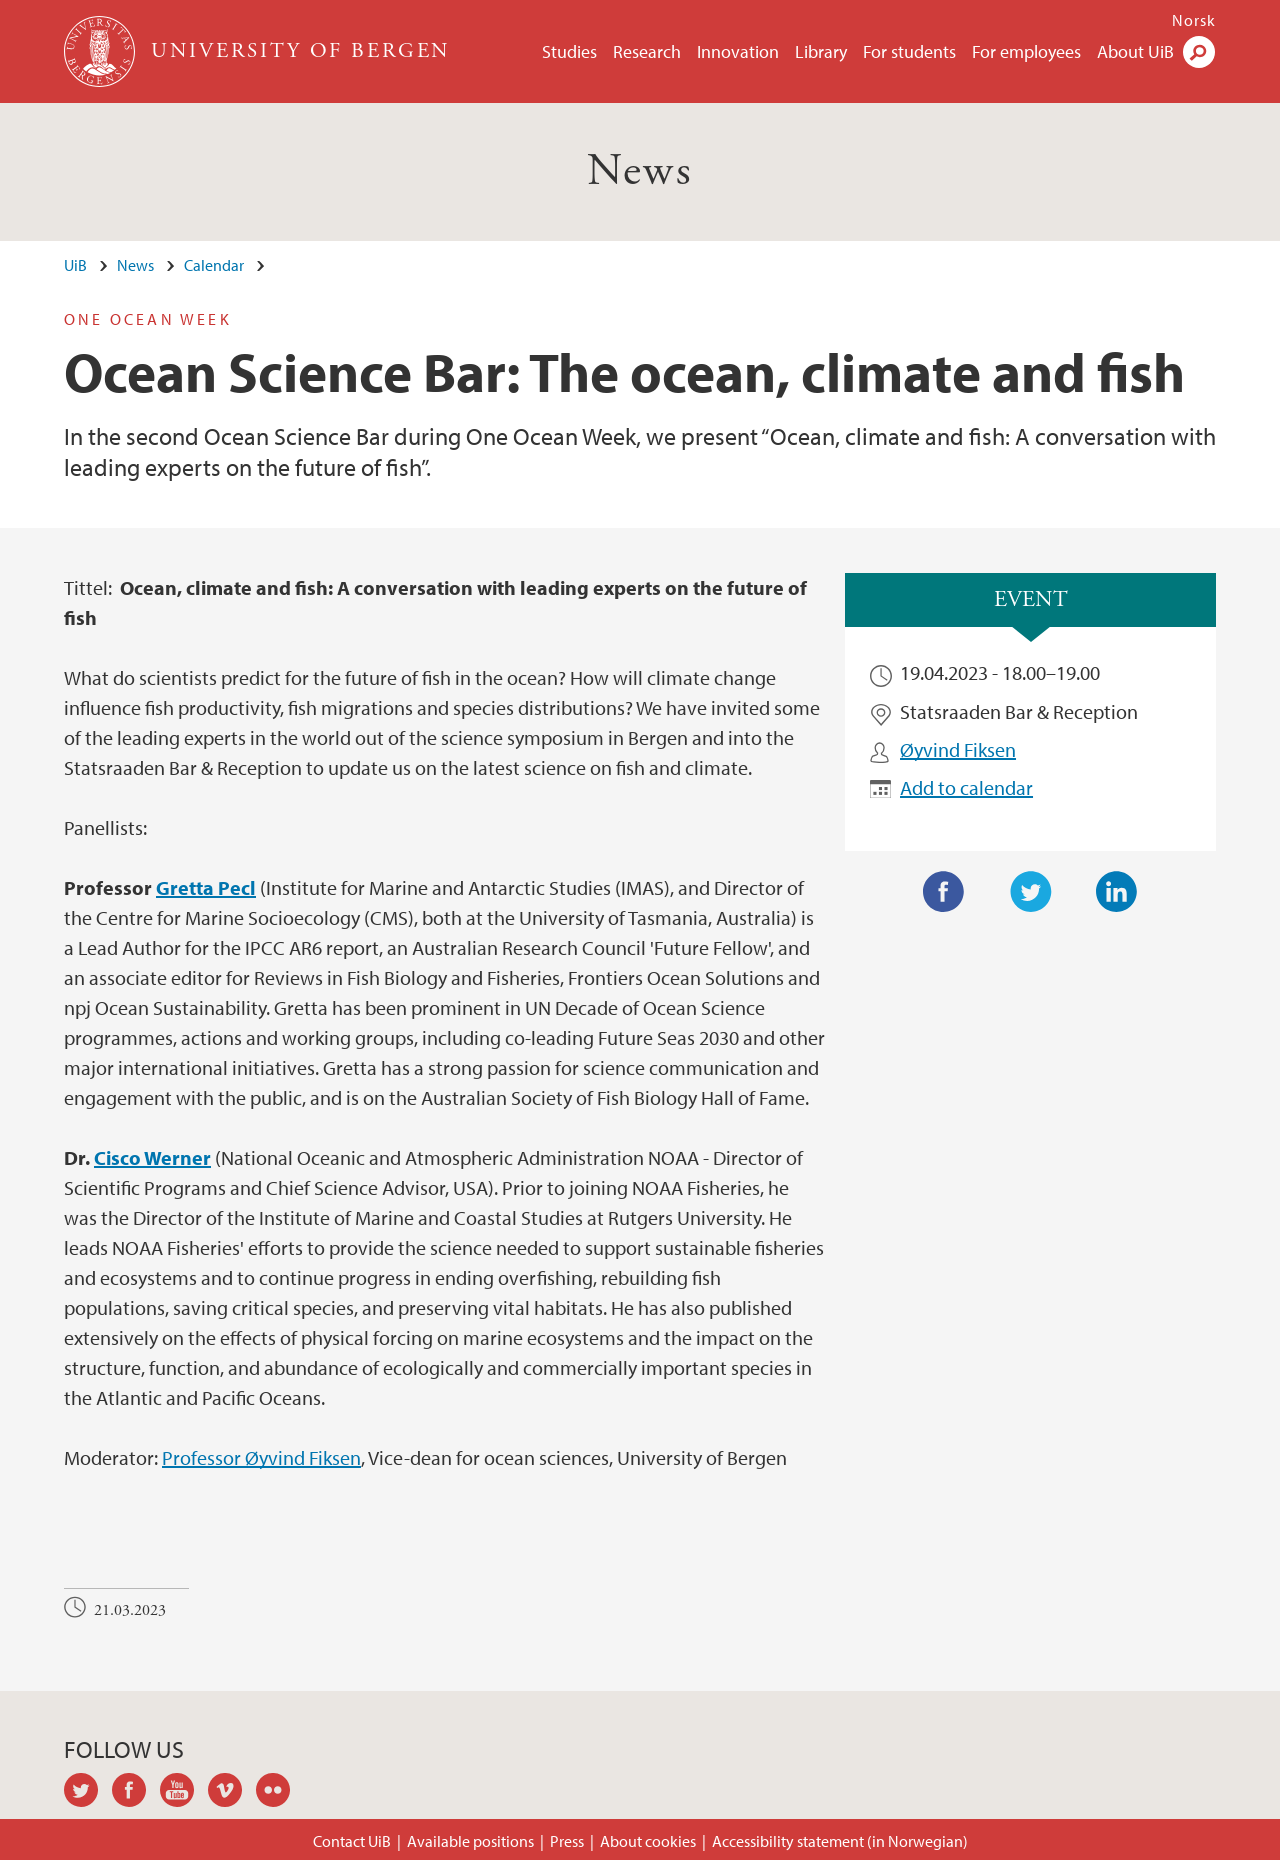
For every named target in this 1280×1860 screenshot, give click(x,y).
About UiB (1135, 51)
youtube (184, 1793)
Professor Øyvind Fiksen (261, 1457)
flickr (280, 1793)
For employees (1026, 51)
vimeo (232, 1793)
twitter (88, 1793)
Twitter (1031, 892)
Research (647, 51)
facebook (136, 1793)
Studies (569, 51)
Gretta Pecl (206, 887)
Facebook (944, 892)
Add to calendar (966, 787)
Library (821, 51)
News (640, 171)
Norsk (1194, 20)
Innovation (738, 51)
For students (909, 51)
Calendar (214, 265)
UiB (75, 265)
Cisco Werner (152, 1157)
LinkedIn (1117, 892)
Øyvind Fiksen (958, 749)
